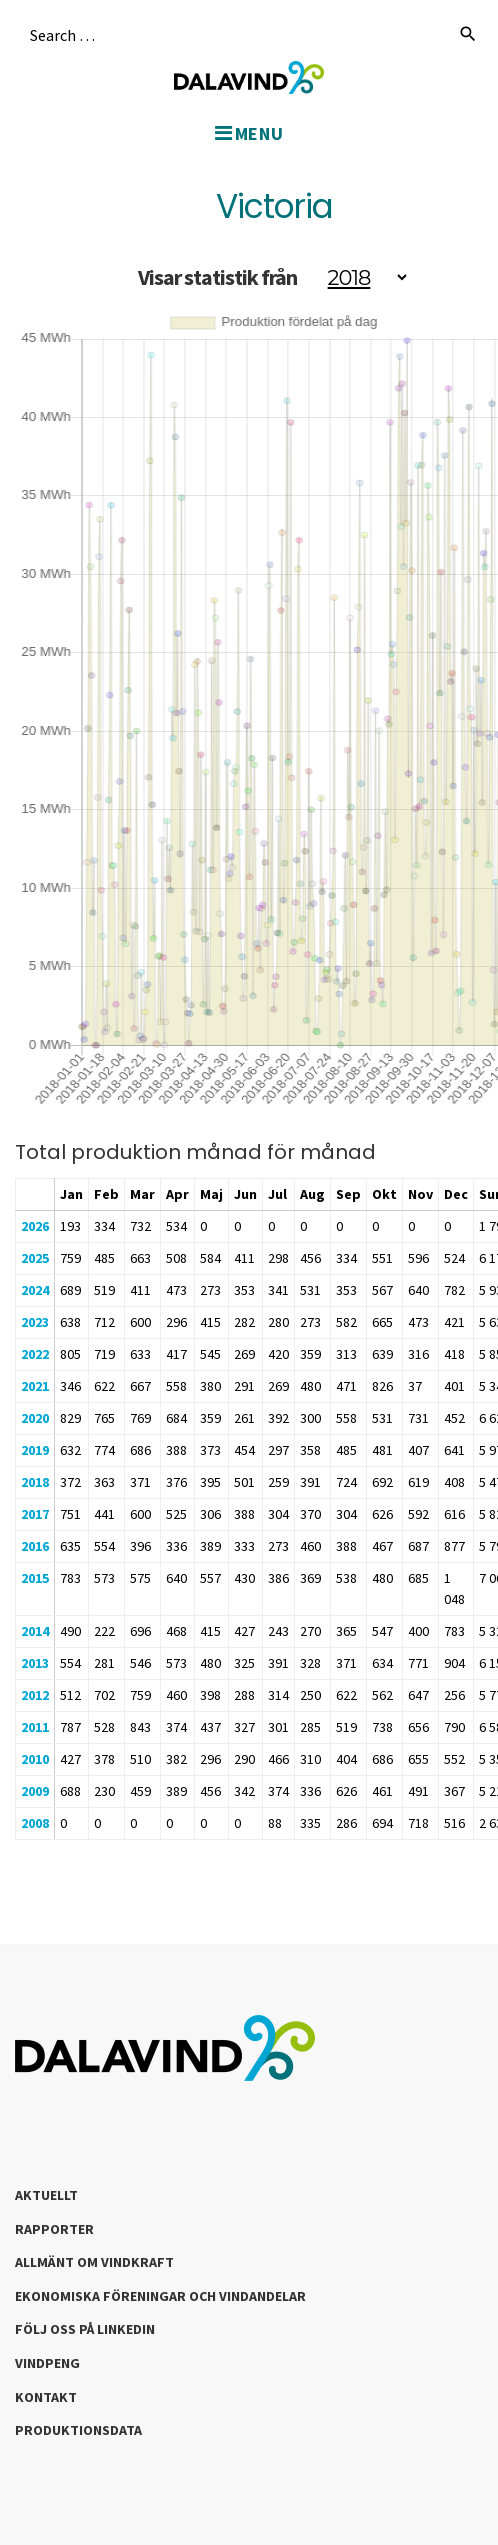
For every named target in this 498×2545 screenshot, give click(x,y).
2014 (35, 1631)
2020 (35, 1418)
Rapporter (54, 2229)
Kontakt (46, 2397)
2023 (35, 1322)
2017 (35, 1514)
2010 (35, 1759)
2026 (35, 1226)
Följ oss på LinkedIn (85, 2329)
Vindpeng (47, 2363)
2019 (35, 1450)
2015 (35, 1578)
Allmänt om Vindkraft (94, 2262)
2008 (35, 1823)
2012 (35, 1695)
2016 (35, 1546)
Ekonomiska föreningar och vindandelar (160, 2296)
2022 (35, 1354)
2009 (35, 1791)
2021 (35, 1386)
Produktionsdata (78, 2430)
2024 (35, 1290)
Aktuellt (46, 2195)
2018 (35, 1482)
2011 (35, 1727)
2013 (35, 1663)
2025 (35, 1258)
